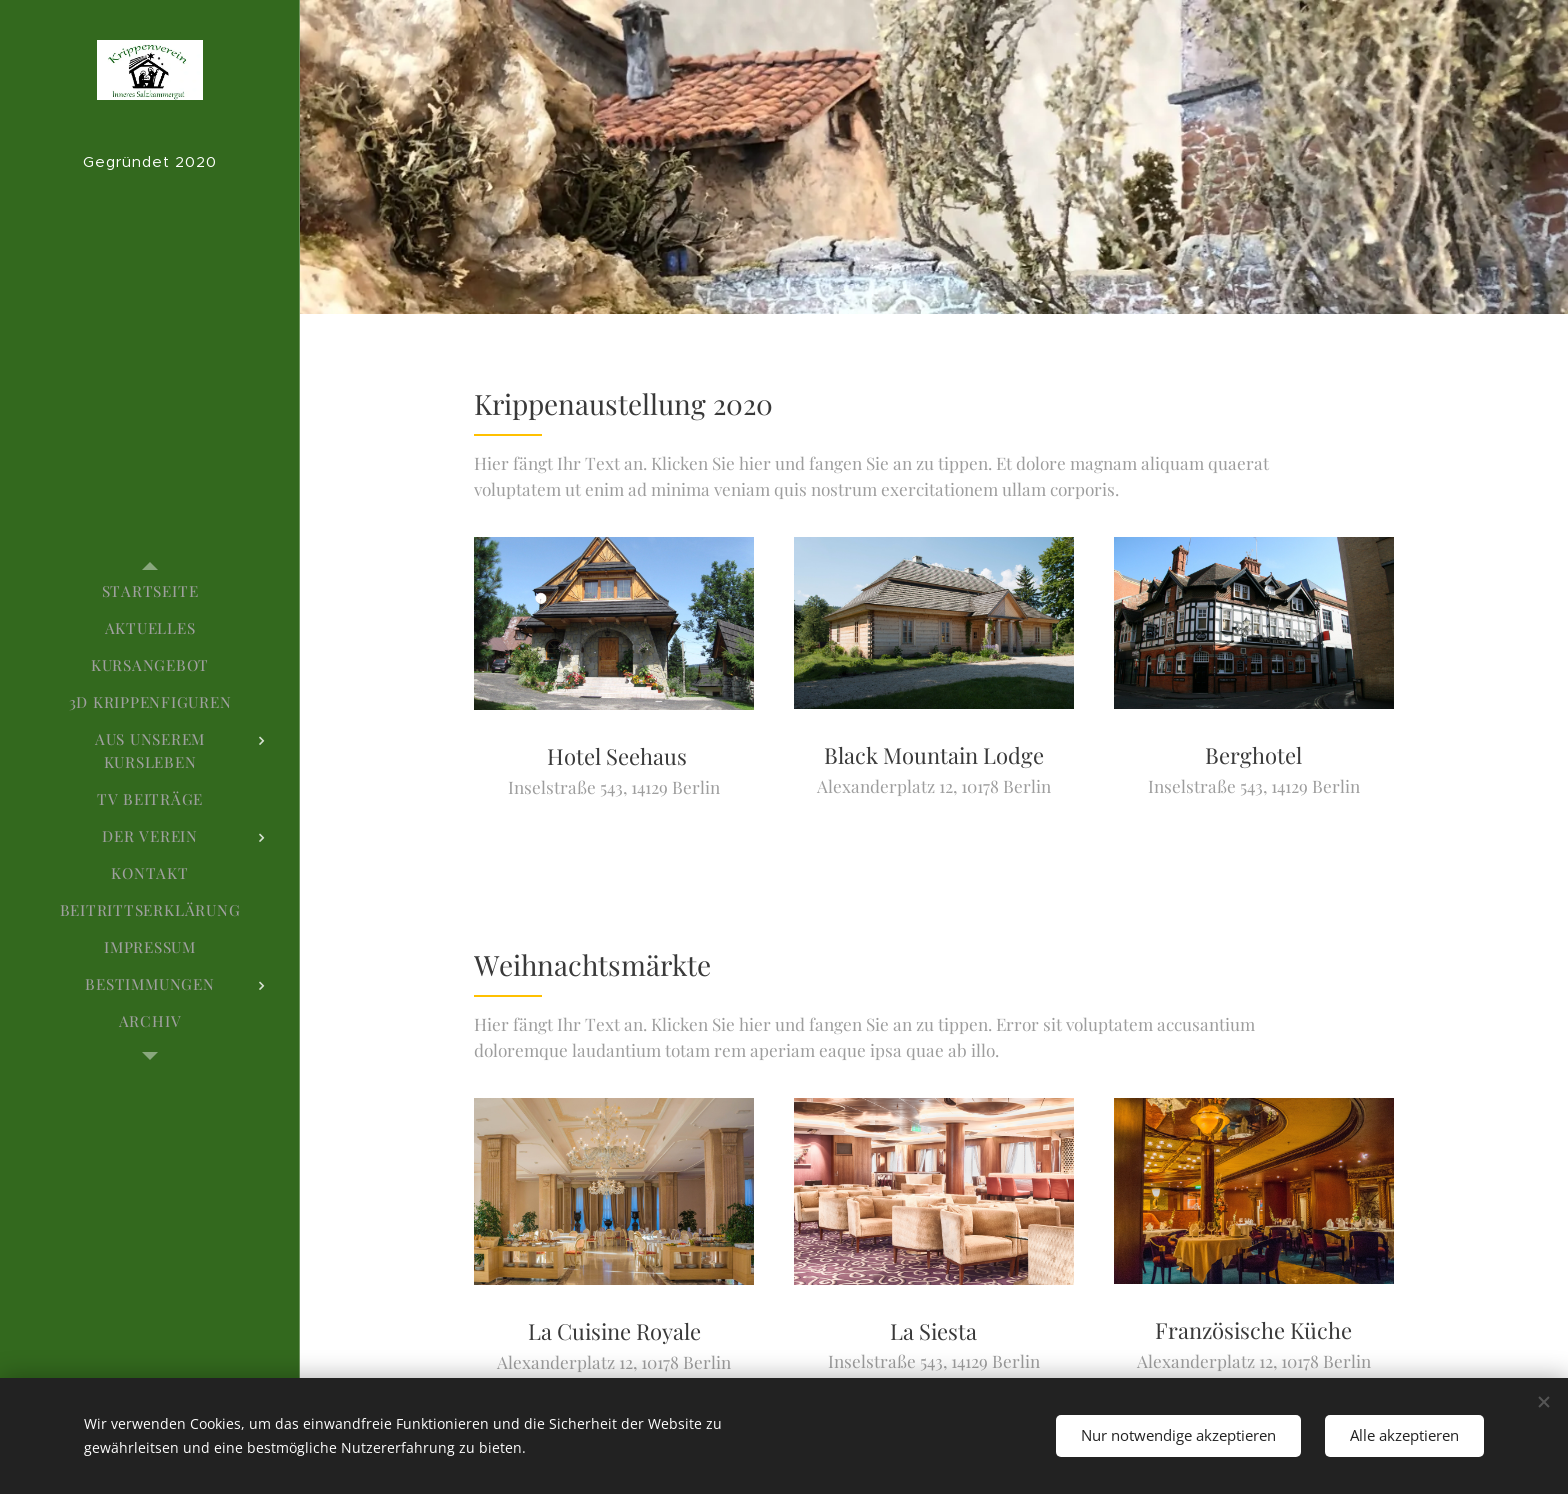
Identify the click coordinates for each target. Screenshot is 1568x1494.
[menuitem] (150, 591)
